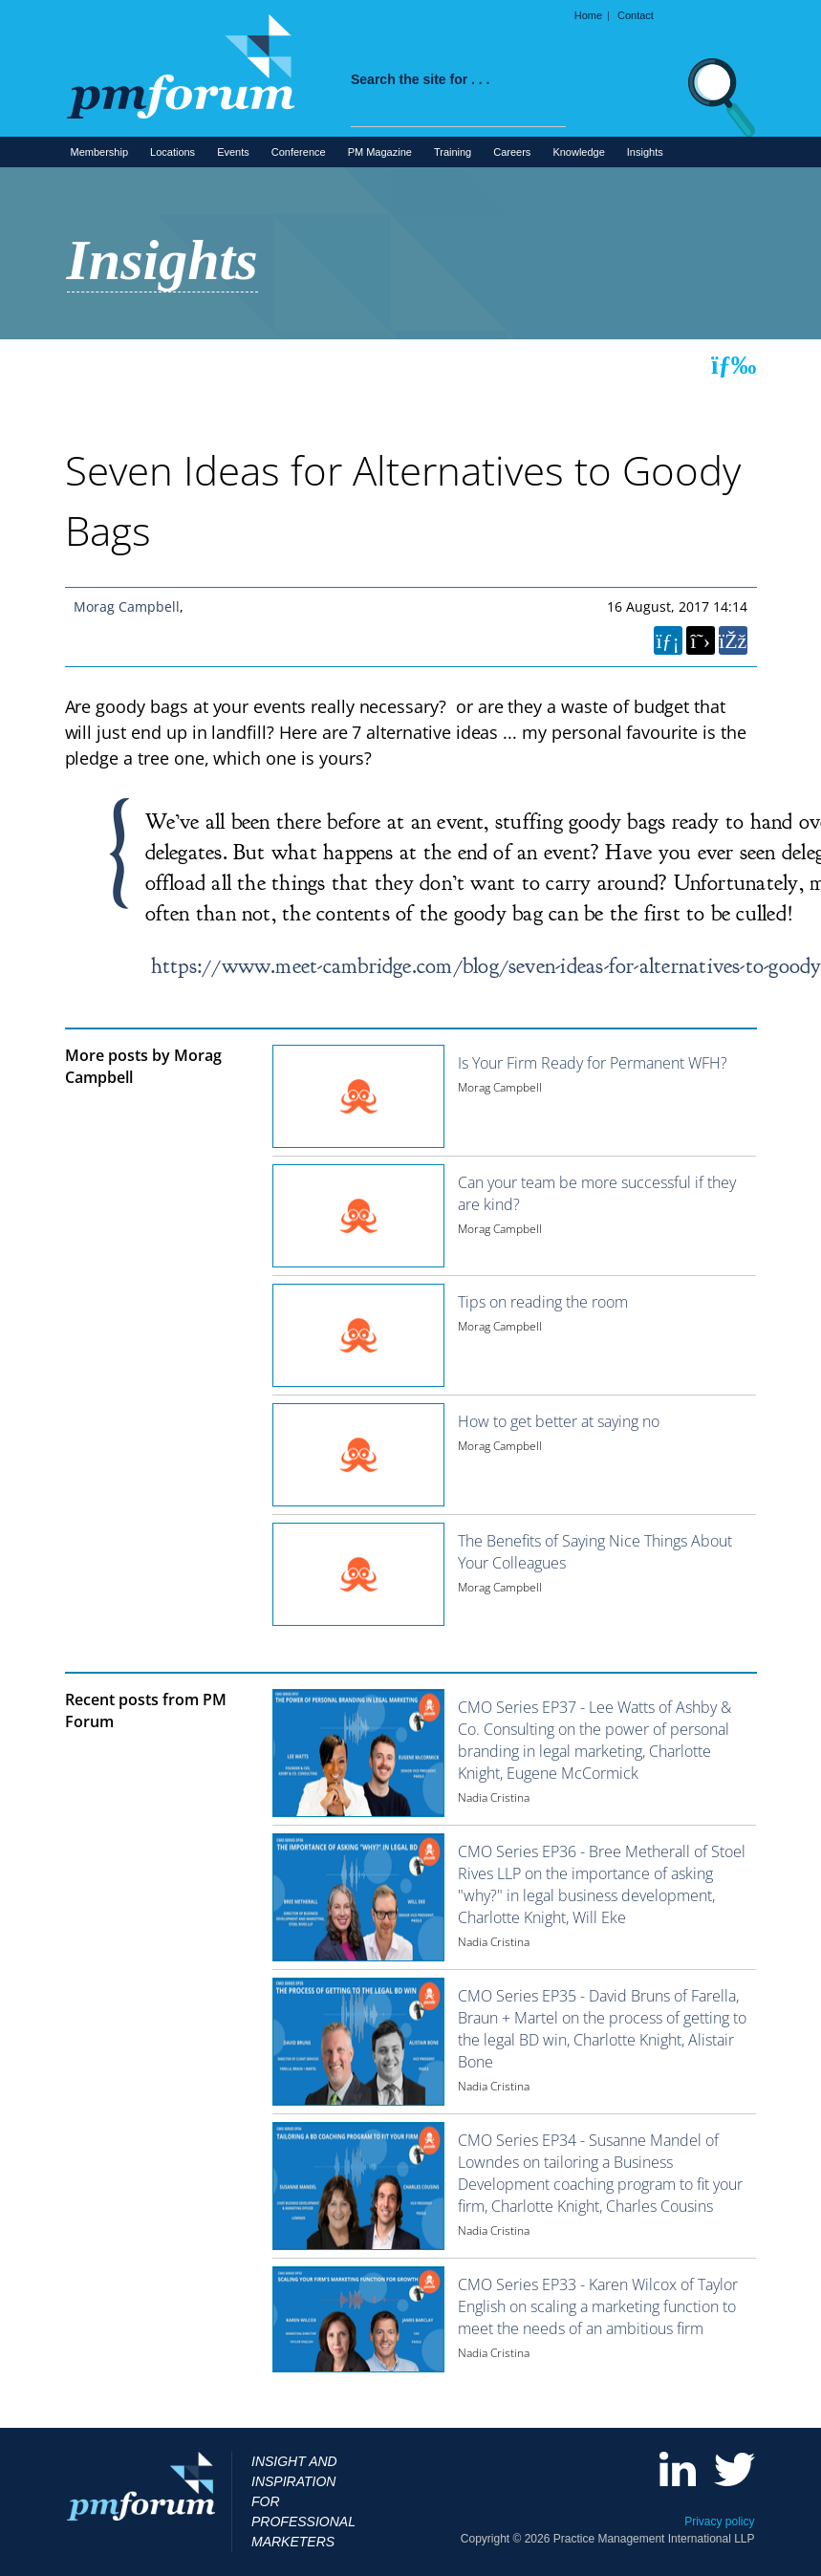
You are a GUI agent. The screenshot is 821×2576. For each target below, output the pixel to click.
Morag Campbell (127, 606)
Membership (100, 152)
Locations (172, 152)
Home (588, 15)
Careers (511, 152)
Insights (645, 152)
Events (233, 152)
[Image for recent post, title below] (358, 1753)
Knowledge (578, 152)
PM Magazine (380, 152)
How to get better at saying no (558, 1421)
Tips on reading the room (543, 1301)
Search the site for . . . (420, 79)
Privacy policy (719, 2521)
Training (452, 152)
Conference (298, 152)
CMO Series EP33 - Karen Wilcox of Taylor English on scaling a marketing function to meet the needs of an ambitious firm (598, 2306)
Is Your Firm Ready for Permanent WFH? (592, 1062)
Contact (635, 15)
